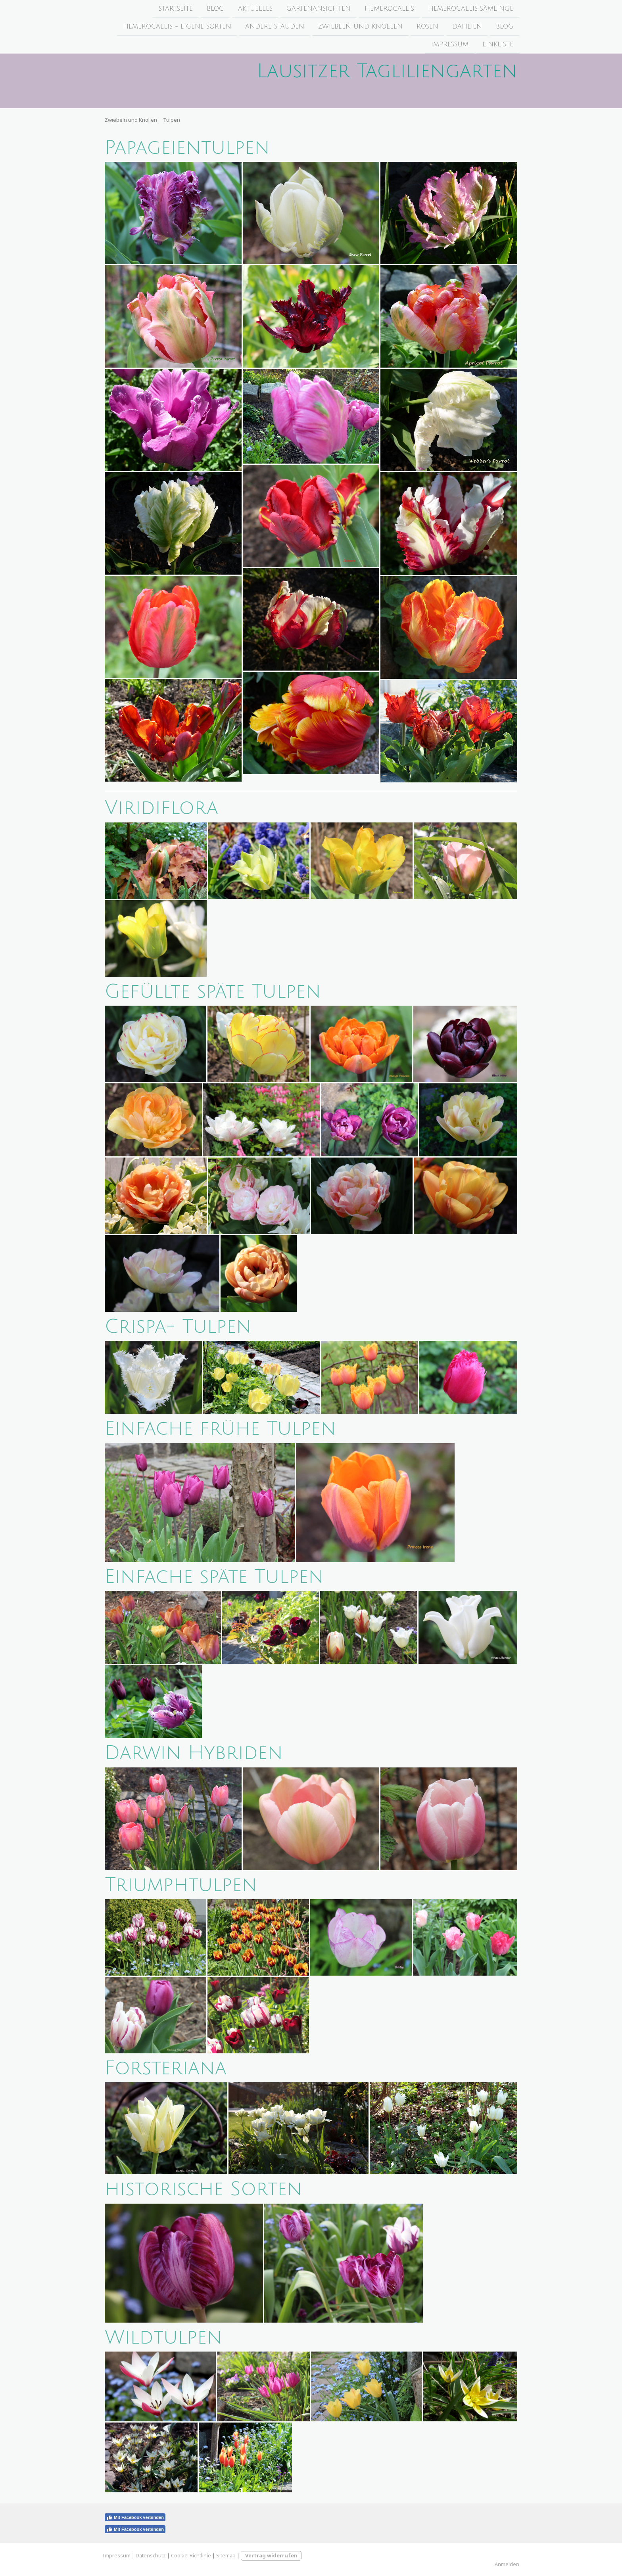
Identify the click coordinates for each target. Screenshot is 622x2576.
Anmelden (507, 2564)
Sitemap (226, 2555)
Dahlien (467, 27)
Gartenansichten (318, 8)
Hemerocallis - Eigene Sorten (177, 27)
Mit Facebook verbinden (135, 2517)
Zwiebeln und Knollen (360, 27)
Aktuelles (255, 8)
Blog (215, 8)
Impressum (449, 46)
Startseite (176, 8)
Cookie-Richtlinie (191, 2555)
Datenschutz (151, 2555)
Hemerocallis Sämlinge (470, 8)
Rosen (427, 27)
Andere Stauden (274, 27)
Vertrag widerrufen (271, 2555)
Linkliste (497, 46)
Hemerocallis (389, 8)
